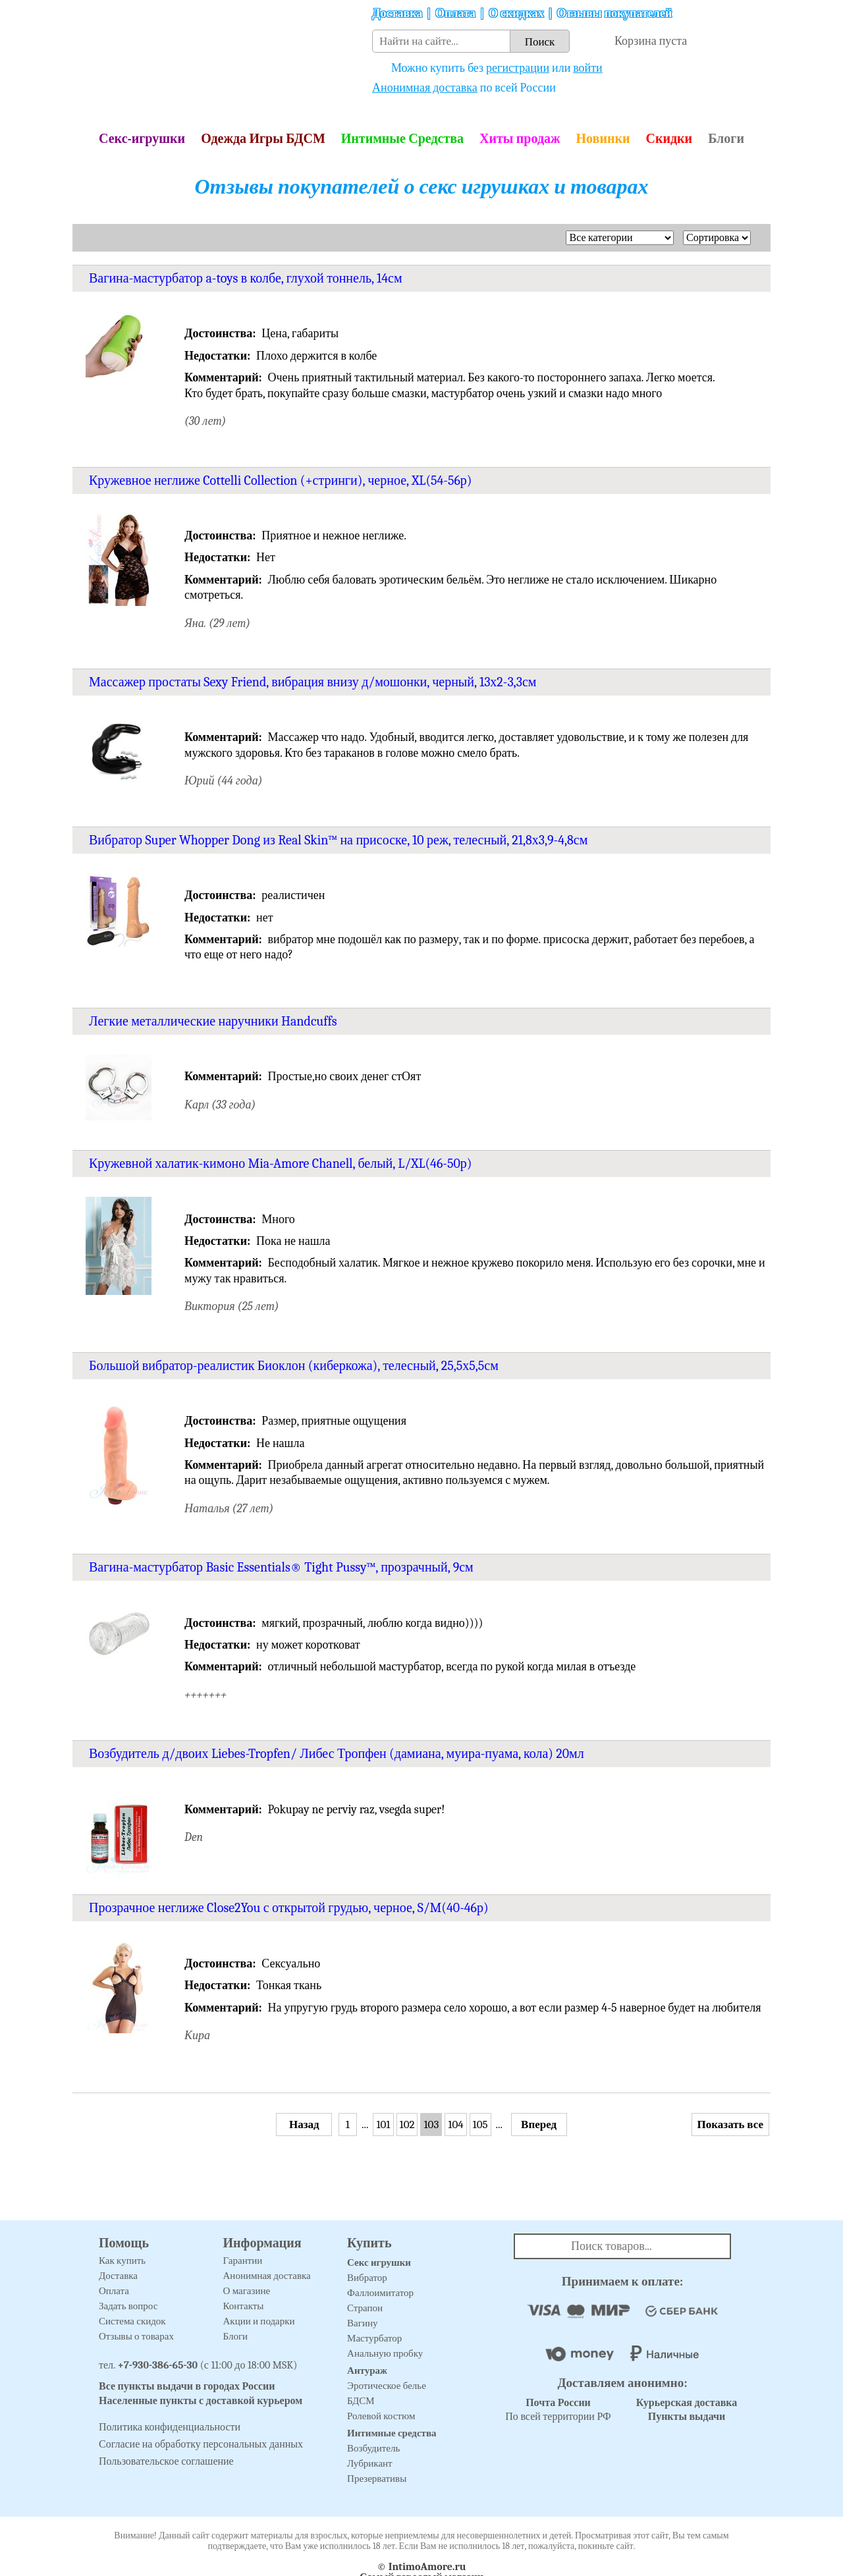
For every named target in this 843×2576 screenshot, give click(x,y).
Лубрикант (370, 2463)
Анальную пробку (385, 2353)
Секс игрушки (379, 2262)
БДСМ (361, 2401)
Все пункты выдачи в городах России (187, 2386)
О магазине (247, 2291)
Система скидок (132, 2321)
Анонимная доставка (424, 88)
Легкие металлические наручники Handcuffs (213, 1021)
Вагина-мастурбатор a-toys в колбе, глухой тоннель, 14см (245, 278)
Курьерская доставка (687, 2403)
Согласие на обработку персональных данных (201, 2444)
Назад (304, 2124)
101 (383, 2124)
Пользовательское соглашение (166, 2461)
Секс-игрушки (142, 138)
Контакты (243, 2306)
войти (588, 68)
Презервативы (376, 2478)
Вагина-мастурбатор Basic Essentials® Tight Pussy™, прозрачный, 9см (281, 1567)
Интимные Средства (402, 138)
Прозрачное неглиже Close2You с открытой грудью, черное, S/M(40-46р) (289, 1907)
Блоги (726, 138)
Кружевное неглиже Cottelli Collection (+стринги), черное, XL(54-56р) (280, 480)
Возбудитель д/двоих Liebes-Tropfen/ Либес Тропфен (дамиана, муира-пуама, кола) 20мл (336, 1753)
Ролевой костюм (381, 2416)
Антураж (367, 2370)
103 (431, 2124)
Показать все (730, 2124)
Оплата (455, 13)
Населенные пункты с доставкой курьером (200, 2401)
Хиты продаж (519, 138)
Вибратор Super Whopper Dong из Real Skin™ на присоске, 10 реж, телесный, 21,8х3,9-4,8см (338, 840)
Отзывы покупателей (614, 13)
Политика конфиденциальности (169, 2427)
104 (455, 2124)
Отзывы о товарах (136, 2336)
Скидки (668, 138)
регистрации (517, 68)
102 (407, 2124)
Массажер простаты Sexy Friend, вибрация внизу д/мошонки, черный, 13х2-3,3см (312, 682)
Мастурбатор (374, 2338)
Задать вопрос (128, 2306)
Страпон (365, 2308)
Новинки (603, 138)
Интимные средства (392, 2433)
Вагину (362, 2323)
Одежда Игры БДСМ (263, 138)
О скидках (516, 13)
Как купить (122, 2260)
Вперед (539, 2124)
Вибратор (367, 2278)
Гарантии (243, 2260)
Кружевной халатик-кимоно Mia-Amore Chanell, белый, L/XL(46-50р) (280, 1163)
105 (480, 2124)
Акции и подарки (259, 2321)
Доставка (397, 13)
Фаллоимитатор (380, 2293)
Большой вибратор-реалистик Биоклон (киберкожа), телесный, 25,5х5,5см (294, 1365)
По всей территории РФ (558, 2410)
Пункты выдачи (687, 2417)
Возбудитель (373, 2448)
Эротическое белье (386, 2386)
